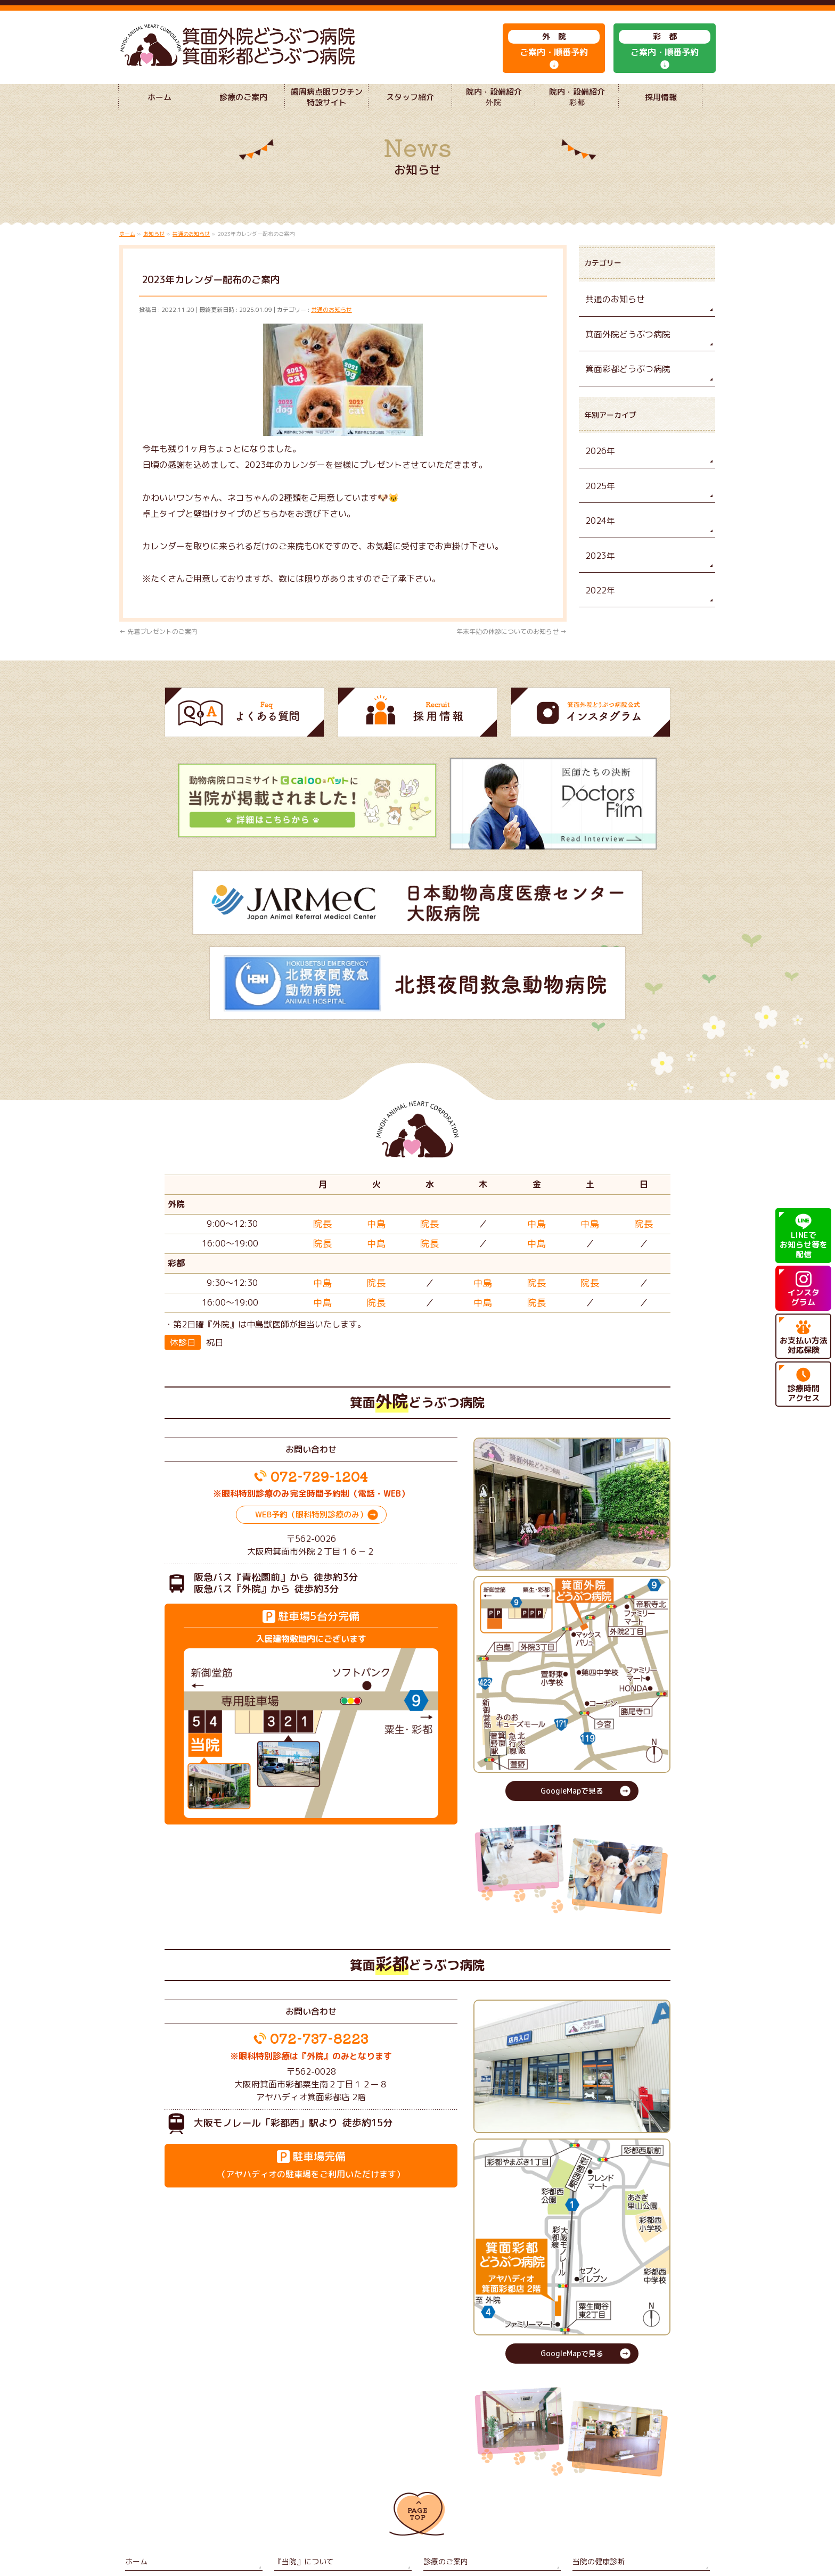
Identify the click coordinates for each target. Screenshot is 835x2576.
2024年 (598, 534)
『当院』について (299, 2469)
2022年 (598, 601)
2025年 (598, 501)
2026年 (598, 468)
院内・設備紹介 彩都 (604, 2485)
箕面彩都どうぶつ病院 (622, 387)
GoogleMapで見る (572, 1703)
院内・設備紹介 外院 (455, 2485)
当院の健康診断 (594, 2469)
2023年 (598, 568)
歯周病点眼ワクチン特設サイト (170, 2485)
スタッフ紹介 (293, 2485)
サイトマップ (442, 2500)
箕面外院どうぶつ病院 (622, 353)
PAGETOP (417, 2425)
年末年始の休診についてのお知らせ (511, 652)
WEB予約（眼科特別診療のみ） (311, 1427)
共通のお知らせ (331, 330)
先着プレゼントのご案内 (158, 652)
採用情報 (287, 2500)
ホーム (134, 2469)
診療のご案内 (442, 2469)
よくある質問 (144, 2500)
